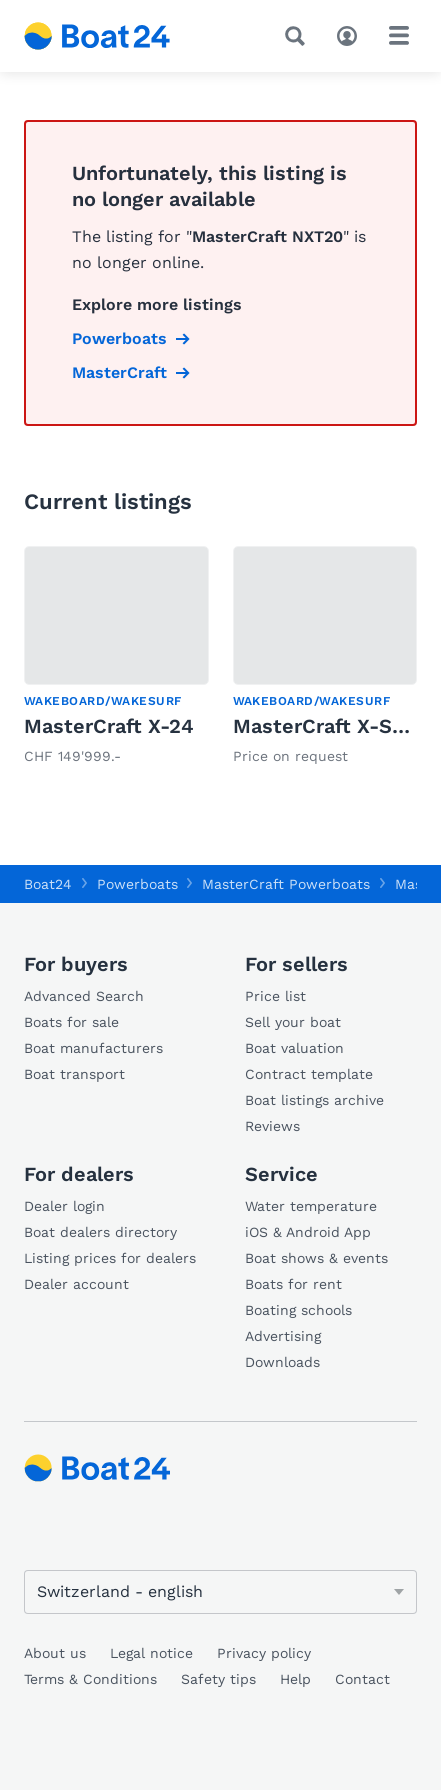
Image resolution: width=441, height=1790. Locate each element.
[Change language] (220, 1592)
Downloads (282, 1362)
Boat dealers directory (100, 1232)
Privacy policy (264, 1653)
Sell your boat (293, 1022)
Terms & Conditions (90, 1679)
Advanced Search (84, 996)
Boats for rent (293, 1284)
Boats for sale (71, 1022)
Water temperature (311, 1206)
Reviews (272, 1126)
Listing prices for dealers (110, 1258)
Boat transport (74, 1074)
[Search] (299, 36)
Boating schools (298, 1310)
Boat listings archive (314, 1100)
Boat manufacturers (93, 1048)
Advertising (283, 1336)
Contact (362, 1679)
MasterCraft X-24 (109, 726)
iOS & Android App (308, 1232)
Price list (275, 996)
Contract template (309, 1074)
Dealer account (76, 1284)
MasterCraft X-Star (326, 726)
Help (295, 1679)
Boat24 (48, 884)
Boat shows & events (316, 1258)
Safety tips (218, 1679)
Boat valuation (294, 1048)
